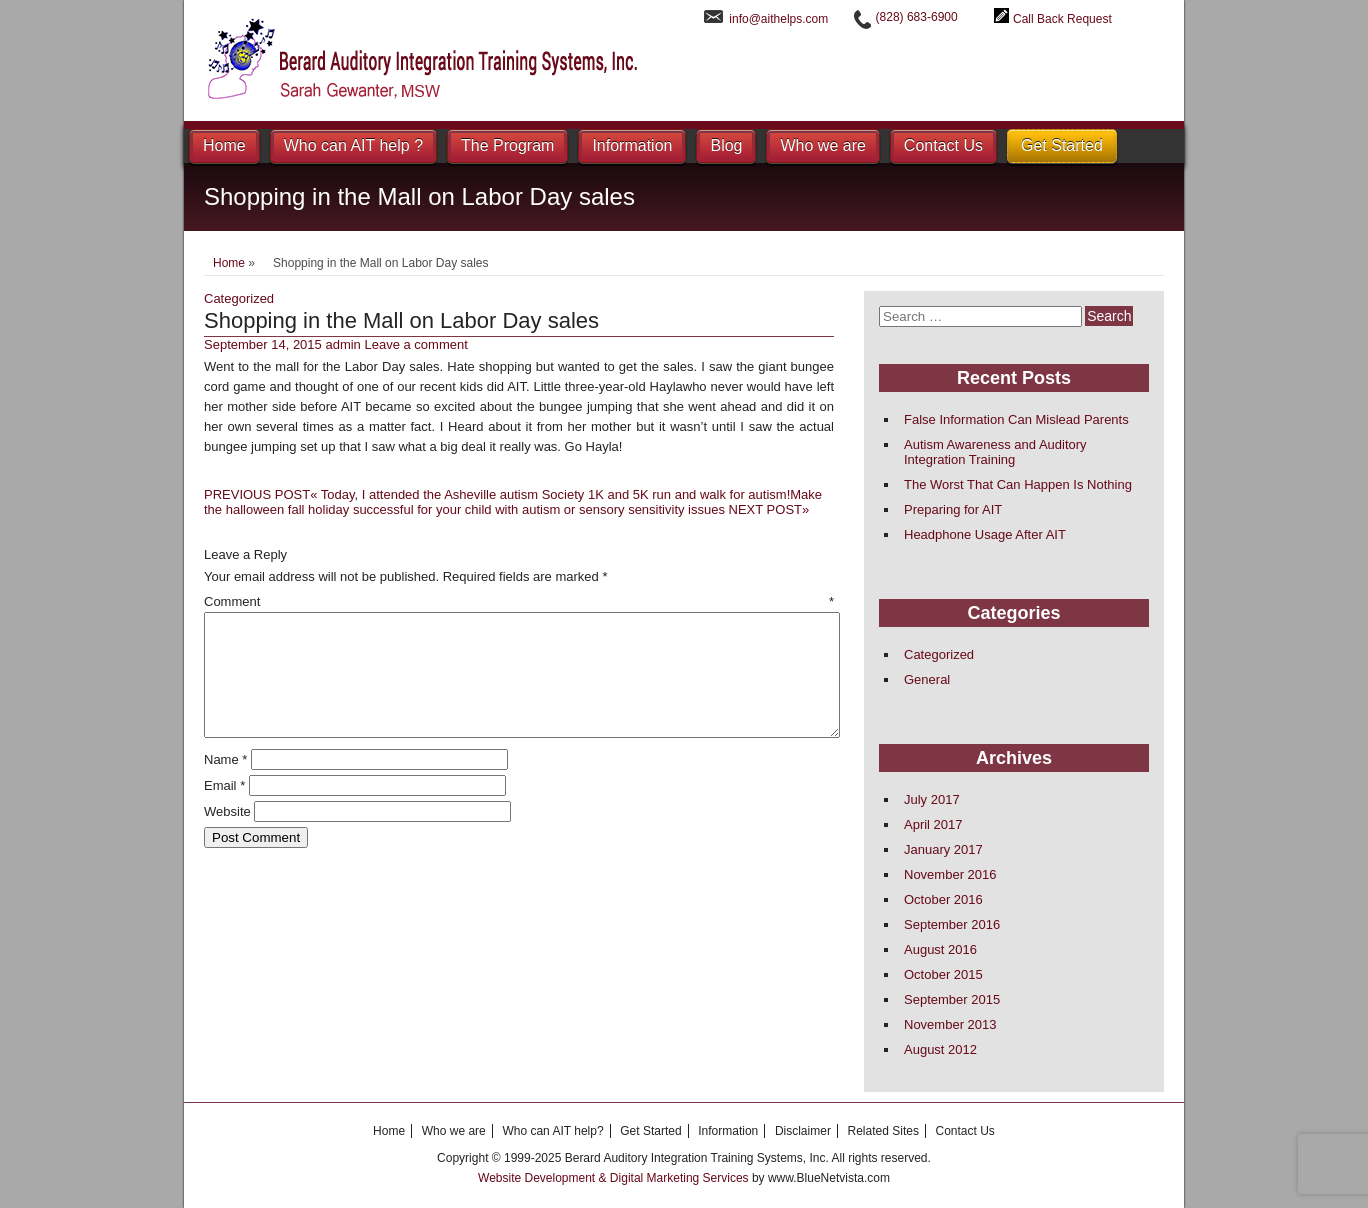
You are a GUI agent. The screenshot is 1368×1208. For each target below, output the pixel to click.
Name (225, 783)
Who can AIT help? (552, 1131)
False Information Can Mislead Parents (1016, 419)
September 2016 (952, 924)
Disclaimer (803, 1131)
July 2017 (932, 799)
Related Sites (883, 1131)
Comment (519, 601)
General (927, 679)
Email (224, 809)
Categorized (239, 298)
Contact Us (943, 145)
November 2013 (950, 1024)
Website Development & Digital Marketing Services (615, 1178)
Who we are (822, 145)
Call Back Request (1062, 19)
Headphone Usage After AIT (985, 534)
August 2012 (940, 1049)
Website (227, 835)
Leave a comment (415, 344)
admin (342, 344)
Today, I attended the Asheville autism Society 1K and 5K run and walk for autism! (497, 494)
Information (632, 145)
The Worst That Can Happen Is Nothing (1018, 484)
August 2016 (940, 949)
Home (224, 145)
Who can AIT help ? (353, 145)
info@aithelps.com (778, 19)
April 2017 (933, 824)
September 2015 (952, 999)
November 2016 (950, 874)
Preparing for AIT (953, 509)
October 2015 (943, 974)
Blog (726, 145)
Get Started (1062, 145)
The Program (507, 145)
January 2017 (943, 849)
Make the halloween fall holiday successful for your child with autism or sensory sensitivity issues (513, 502)
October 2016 (943, 899)
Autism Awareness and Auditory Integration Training (995, 452)
